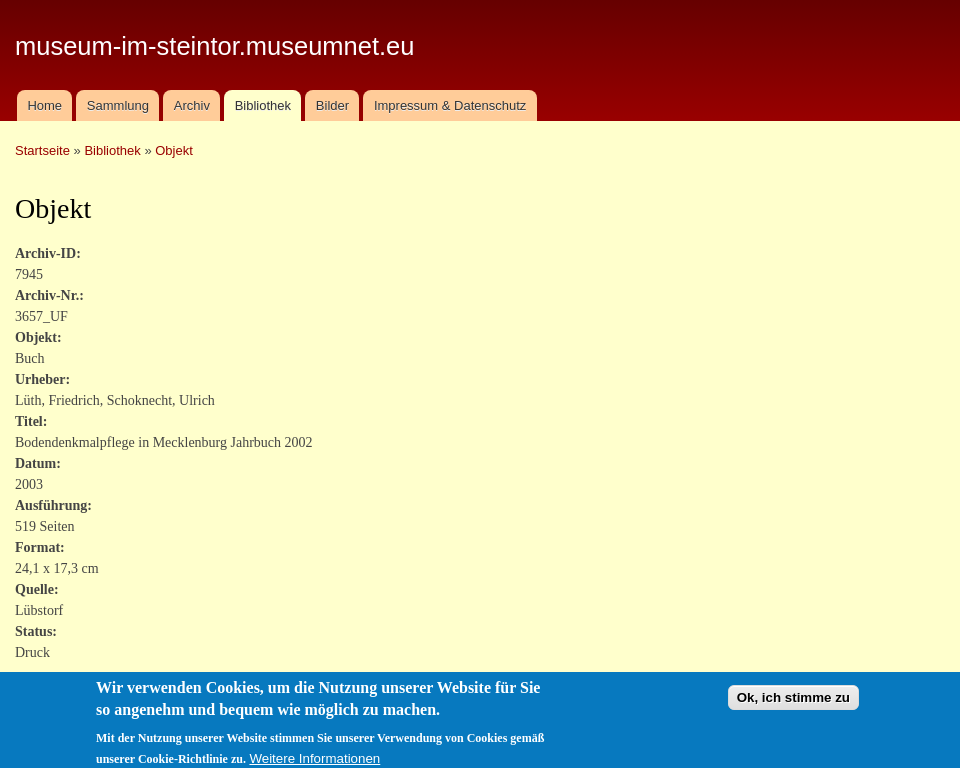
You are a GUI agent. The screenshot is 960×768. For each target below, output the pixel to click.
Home (44, 105)
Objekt (174, 150)
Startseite (42, 150)
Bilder (332, 105)
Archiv (192, 105)
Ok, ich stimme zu (793, 705)
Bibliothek (263, 105)
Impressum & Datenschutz (450, 105)
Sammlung (118, 105)
